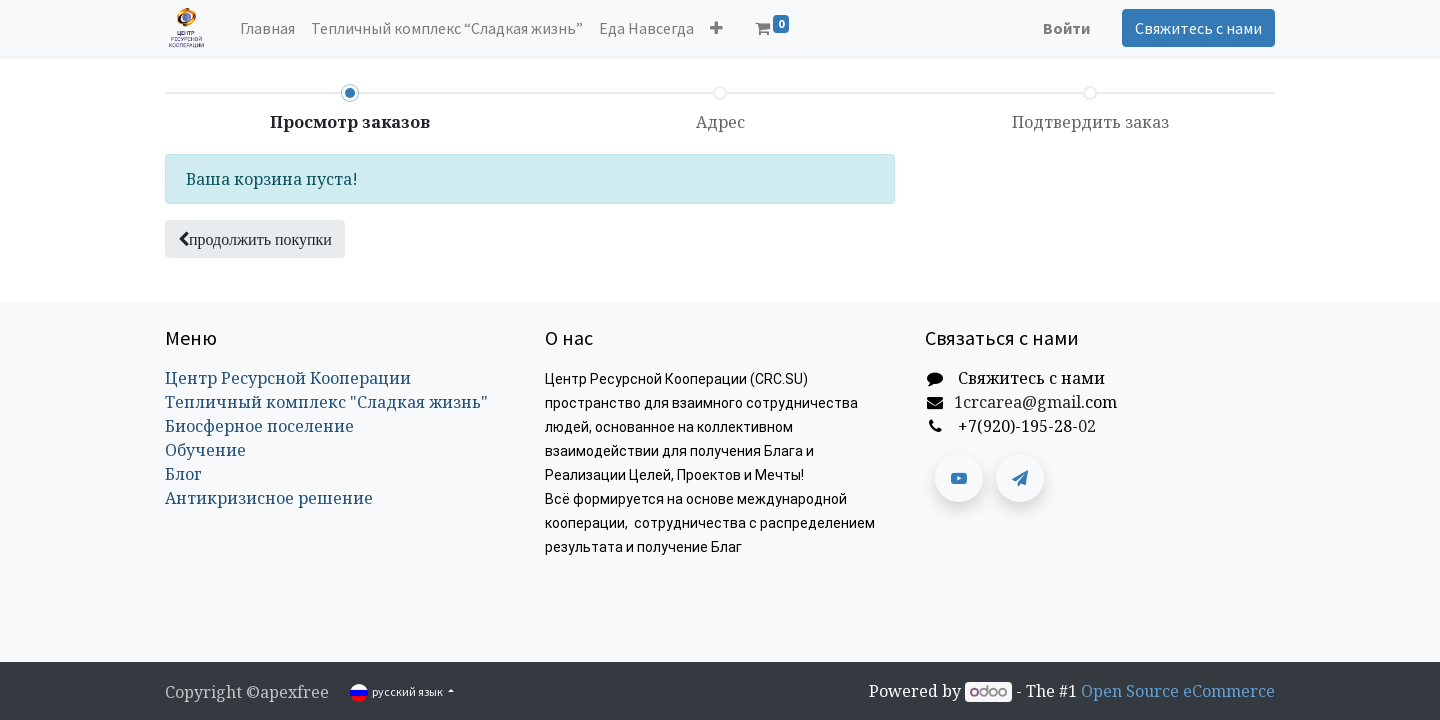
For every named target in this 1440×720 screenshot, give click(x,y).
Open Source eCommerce (1178, 691)
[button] (716, 28)
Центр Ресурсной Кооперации (288, 378)
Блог (183, 474)
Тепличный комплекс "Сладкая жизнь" (326, 402)
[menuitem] (267, 28)
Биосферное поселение (259, 426)
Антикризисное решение (269, 498)
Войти (1066, 28)
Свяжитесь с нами (1198, 28)
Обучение (205, 450)
